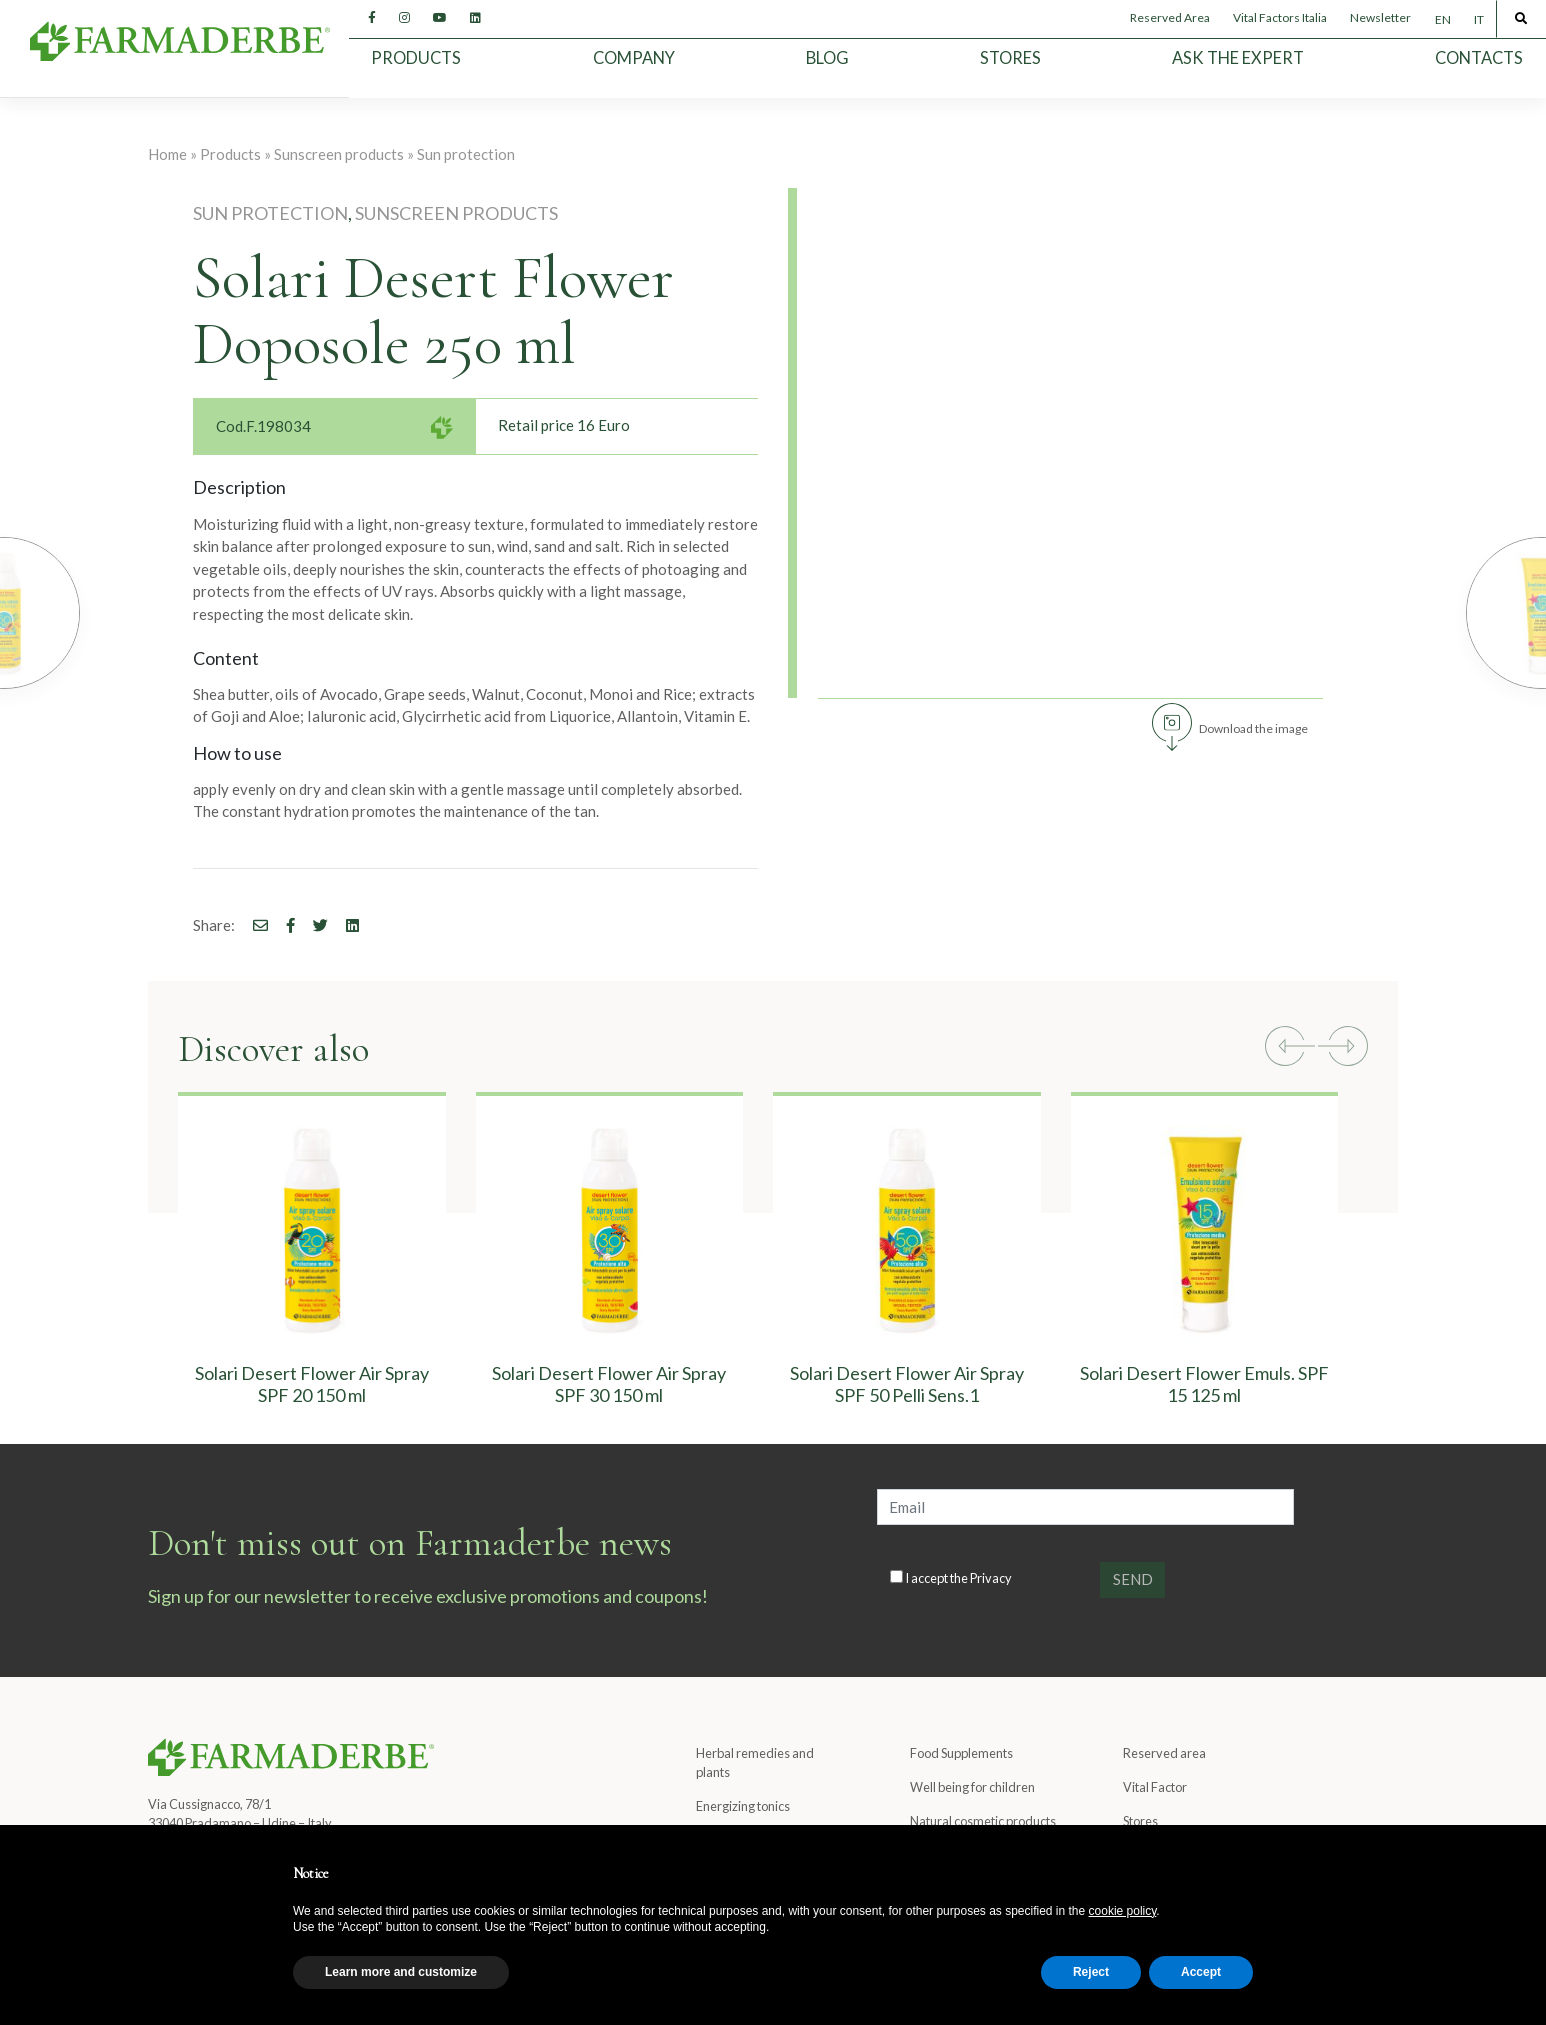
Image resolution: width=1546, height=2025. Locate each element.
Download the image (1253, 728)
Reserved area (1164, 1753)
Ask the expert (1238, 58)
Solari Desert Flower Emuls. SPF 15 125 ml (1204, 1384)
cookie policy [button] (1123, 1911)
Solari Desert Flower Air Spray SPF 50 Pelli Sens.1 (907, 1384)
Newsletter (1380, 17)
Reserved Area (1170, 17)
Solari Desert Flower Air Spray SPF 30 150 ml (609, 1384)
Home (167, 154)
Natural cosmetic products (983, 1821)
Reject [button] (1091, 1972)
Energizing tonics (743, 1806)
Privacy (991, 1578)
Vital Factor (1155, 1787)
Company (634, 58)
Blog (827, 58)
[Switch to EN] (1442, 19)
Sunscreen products (339, 154)
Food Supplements (961, 1753)
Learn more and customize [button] (401, 1972)
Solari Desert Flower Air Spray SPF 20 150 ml (312, 1384)
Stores (1010, 58)
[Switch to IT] (1478, 19)
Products (416, 58)
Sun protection (466, 154)
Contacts (1479, 58)
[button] (1290, 1049)
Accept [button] (1201, 1972)
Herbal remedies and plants (755, 1762)
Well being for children (972, 1787)
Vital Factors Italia (1280, 17)
